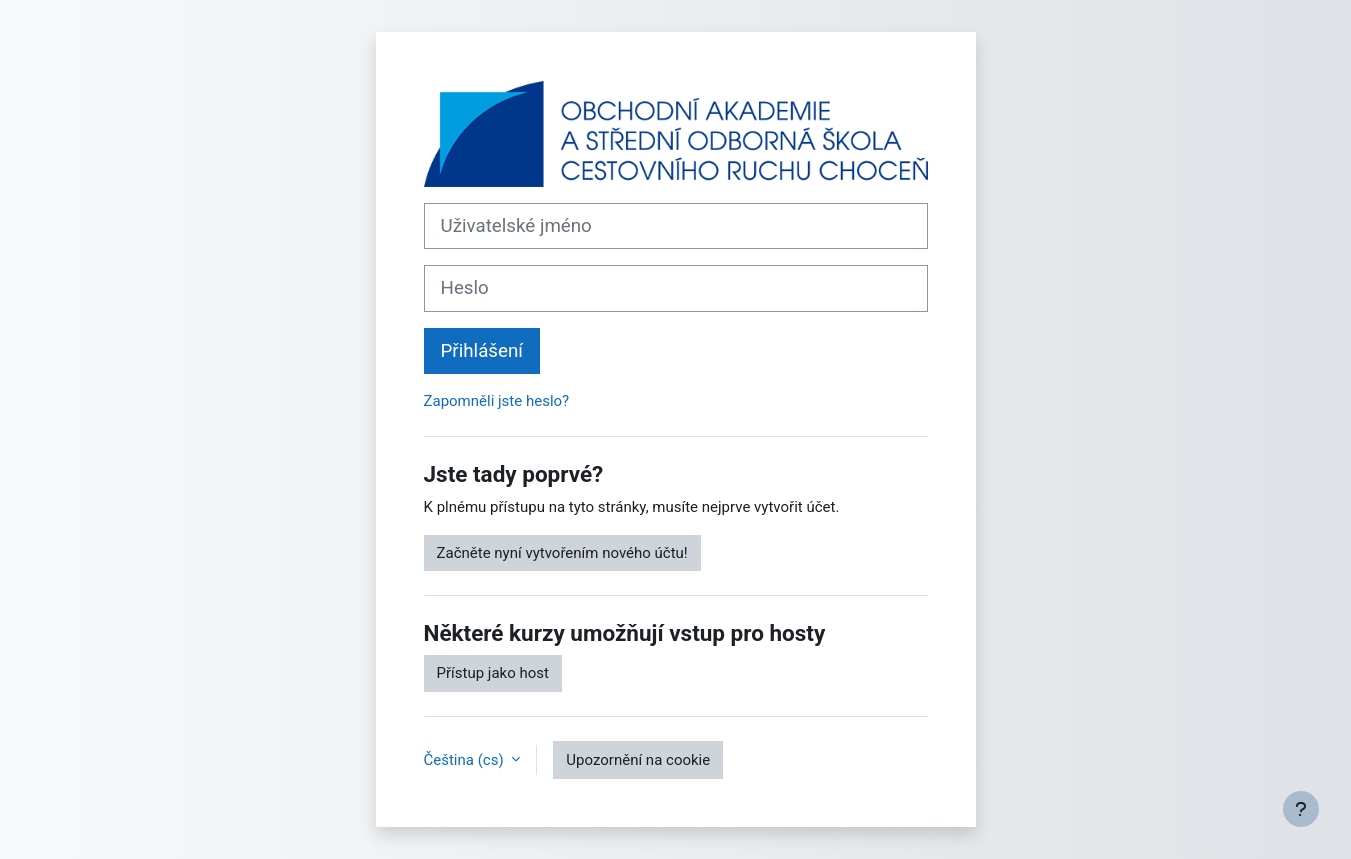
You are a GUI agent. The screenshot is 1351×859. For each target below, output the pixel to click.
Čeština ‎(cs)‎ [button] (466, 760)
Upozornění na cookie (638, 760)
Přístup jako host (493, 673)
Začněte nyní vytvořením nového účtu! (562, 553)
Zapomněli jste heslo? (497, 401)
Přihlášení (482, 351)
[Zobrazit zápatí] (1301, 809)
